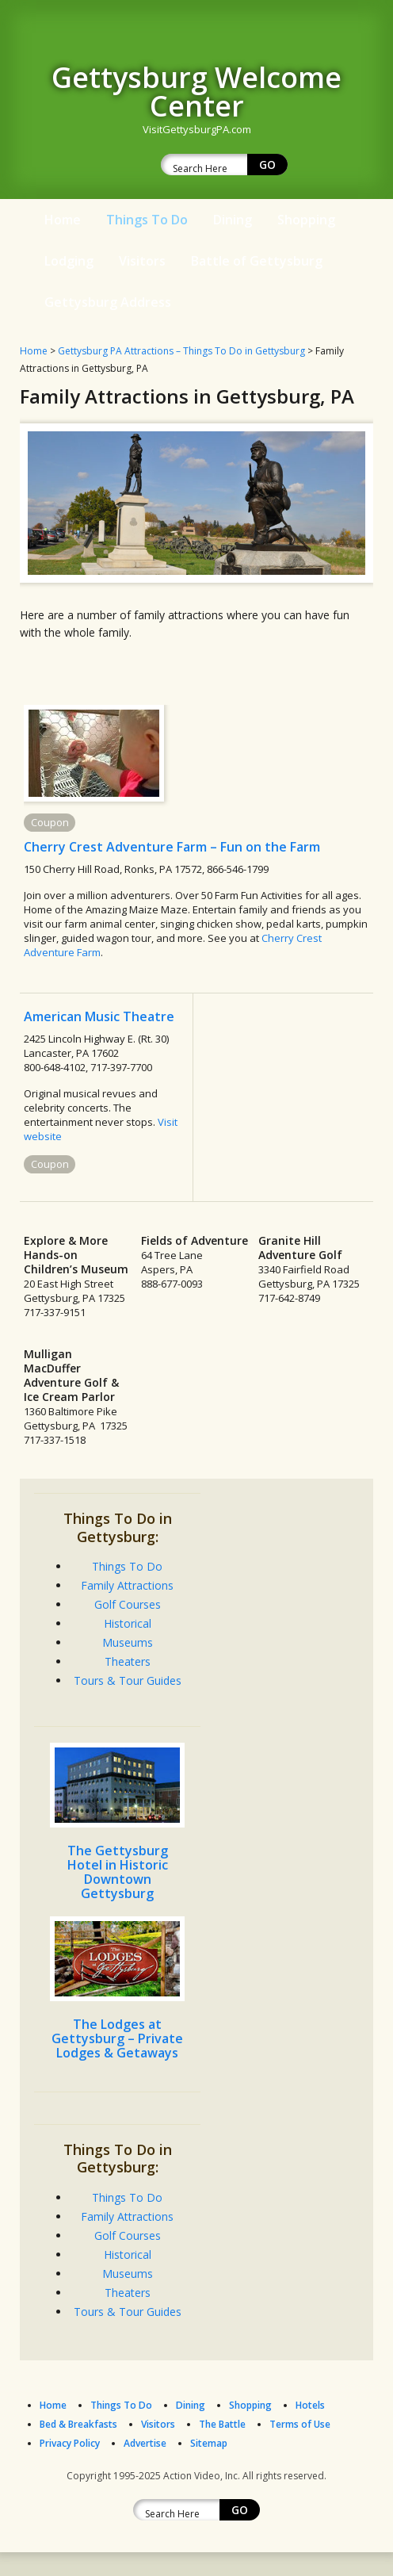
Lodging (68, 261)
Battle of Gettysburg (256, 261)
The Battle (222, 2424)
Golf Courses (127, 1604)
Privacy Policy (70, 2443)
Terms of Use (299, 2424)
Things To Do (147, 219)
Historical (127, 1623)
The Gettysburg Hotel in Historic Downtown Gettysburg (117, 1872)
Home (62, 219)
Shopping (306, 219)
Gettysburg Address (107, 302)
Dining (232, 219)
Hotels (310, 2405)
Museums (127, 1642)
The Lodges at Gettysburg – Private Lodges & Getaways (117, 2038)
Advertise (145, 2443)
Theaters (128, 1661)
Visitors (142, 261)
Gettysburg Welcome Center (196, 91)
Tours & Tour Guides (127, 1680)
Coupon (50, 822)
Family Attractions (127, 1585)
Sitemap (208, 2443)
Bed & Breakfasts (78, 2424)
